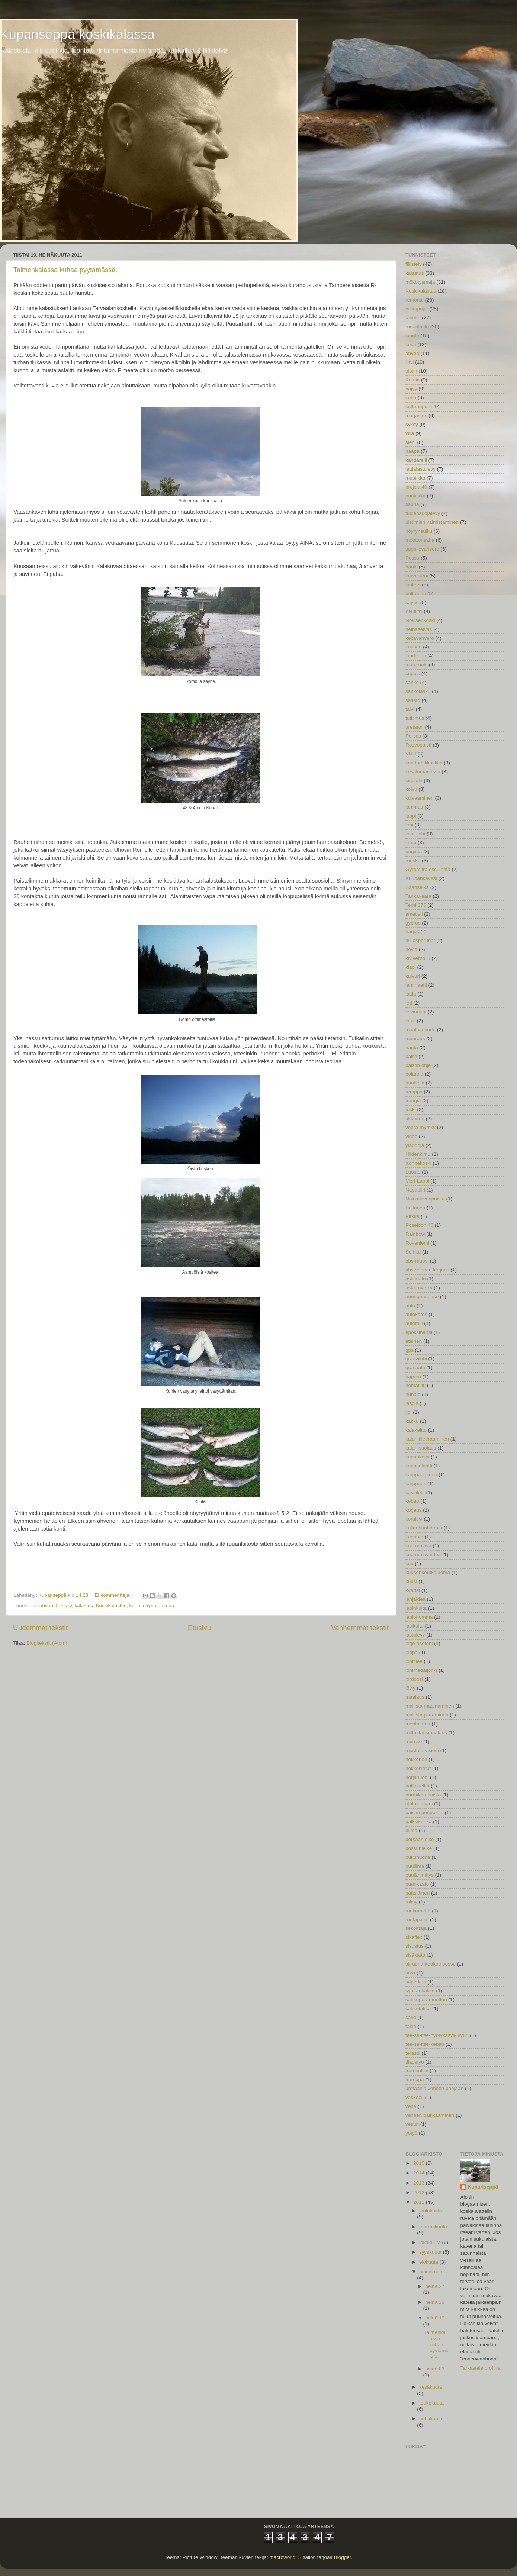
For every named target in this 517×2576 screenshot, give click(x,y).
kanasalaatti (418, 1465)
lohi (409, 825)
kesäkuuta (430, 2387)
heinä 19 (434, 2318)
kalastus (83, 1605)
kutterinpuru (418, 406)
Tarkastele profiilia (480, 2368)
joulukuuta (430, 2211)
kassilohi (415, 1492)
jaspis (411, 1403)
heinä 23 (434, 2302)
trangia (413, 1100)
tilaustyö (414, 2062)
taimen (166, 1605)
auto (410, 1305)
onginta (413, 851)
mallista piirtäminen (427, 1715)
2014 (419, 2173)
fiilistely (64, 1605)
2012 (419, 2192)
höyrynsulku (418, 531)
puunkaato (417, 1884)
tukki (410, 1109)
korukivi (414, 1519)
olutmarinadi (419, 1803)
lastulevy (415, 1635)
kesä (410, 344)
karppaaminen (421, 1474)
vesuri (412, 2124)
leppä (411, 1652)
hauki (411, 567)
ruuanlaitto (417, 326)
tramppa (414, 2079)
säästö (412, 700)
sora (410, 1973)
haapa (412, 451)
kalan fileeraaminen (427, 1439)
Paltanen (415, 1207)
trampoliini (416, 2070)
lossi (410, 1020)
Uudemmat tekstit (40, 1628)
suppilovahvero (422, 549)
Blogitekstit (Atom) (46, 1643)
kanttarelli (416, 460)
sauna (412, 504)
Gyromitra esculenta (427, 869)
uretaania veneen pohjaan (434, 2088)
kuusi (411, 1581)
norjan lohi (416, 1777)
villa (409, 433)
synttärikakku (420, 1990)
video (411, 1136)
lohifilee (414, 1661)
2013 (419, 2183)
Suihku (413, 1252)
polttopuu (415, 593)
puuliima (414, 1866)
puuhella (414, 1083)
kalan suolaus (420, 1448)
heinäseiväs (418, 629)
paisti (411, 1056)
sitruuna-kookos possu (430, 1964)
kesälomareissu (422, 771)
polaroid (414, 1074)
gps (409, 1350)
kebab (412, 1501)
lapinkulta (416, 1608)
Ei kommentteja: (113, 1595)
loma (410, 842)
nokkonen (416, 1759)
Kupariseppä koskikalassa (77, 34)
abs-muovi (416, 1261)
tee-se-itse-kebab (424, 2044)
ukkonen (414, 1118)
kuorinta (414, 1537)
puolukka (415, 496)
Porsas (413, 736)
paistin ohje (418, 1065)
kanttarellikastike (424, 762)
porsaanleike (419, 1839)
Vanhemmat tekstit (360, 1628)
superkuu (415, 1982)
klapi (410, 967)
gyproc (413, 923)
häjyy (411, 388)
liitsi (409, 362)
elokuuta (429, 2262)
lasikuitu (414, 1626)
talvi (409, 709)
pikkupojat (416, 309)
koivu (411, 789)
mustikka (415, 478)
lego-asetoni (419, 1643)
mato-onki (416, 664)
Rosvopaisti (418, 745)
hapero (413, 1376)
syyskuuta (431, 2252)
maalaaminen (420, 1029)
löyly (410, 1688)
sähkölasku (418, 691)
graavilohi (416, 1358)
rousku (413, 860)
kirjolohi (414, 780)
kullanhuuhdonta (423, 1528)
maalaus (414, 1697)
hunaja (413, 1394)
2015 (419, 2163)
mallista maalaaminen (429, 1706)
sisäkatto (415, 1955)
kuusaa (413, 646)
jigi (408, 1412)
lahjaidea (415, 1599)
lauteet (413, 584)
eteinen (413, 1341)
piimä (411, 1830)
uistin (411, 371)
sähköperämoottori (426, 1999)
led (408, 1003)
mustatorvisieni (422, 1750)
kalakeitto (416, 1430)
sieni (410, 442)
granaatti (415, 1367)
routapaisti (416, 1919)
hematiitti (415, 1385)
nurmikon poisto (423, 1795)
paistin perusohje (424, 1812)
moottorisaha (419, 540)
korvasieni (416, 575)
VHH (410, 754)
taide (410, 2026)
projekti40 (416, 487)
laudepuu (415, 655)
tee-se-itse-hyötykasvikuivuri (437, 2035)
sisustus (414, 1946)
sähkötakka (418, 2008)
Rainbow (415, 1234)
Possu (412, 558)
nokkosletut (418, 1768)
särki (410, 2017)
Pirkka (412, 1216)
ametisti (414, 914)
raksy (411, 1902)
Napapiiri (415, 1190)
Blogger (342, 2557)
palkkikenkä (418, 1821)
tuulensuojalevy (422, 513)
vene (410, 2106)
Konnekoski (418, 1163)
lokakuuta (430, 2242)
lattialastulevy (420, 469)
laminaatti (416, 985)
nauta (411, 1047)
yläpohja (414, 1145)
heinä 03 (434, 2369)
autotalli (414, 1323)
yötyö (411, 2133)
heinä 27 (434, 2286)
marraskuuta (433, 2227)
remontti (414, 300)
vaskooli (414, 2097)
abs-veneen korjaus (427, 1270)
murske (413, 1741)
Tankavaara (418, 896)
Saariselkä (417, 887)
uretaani (414, 727)
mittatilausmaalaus (426, 1732)
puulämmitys (419, 1875)
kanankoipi (417, 1457)
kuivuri (412, 976)
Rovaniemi (417, 1243)
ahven (46, 1605)
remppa (414, 1091)
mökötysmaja (420, 282)
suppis (412, 673)
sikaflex (413, 1937)
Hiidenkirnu (418, 1154)
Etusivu (199, 1628)
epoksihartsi (418, 1332)
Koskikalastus (111, 1605)
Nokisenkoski (420, 620)
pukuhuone (417, 1857)
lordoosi (414, 1679)
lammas (414, 807)
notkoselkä (417, 1786)
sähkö (412, 682)
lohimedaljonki (421, 1670)
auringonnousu (422, 1296)
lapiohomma (419, 1617)
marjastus (416, 415)
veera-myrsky (420, 1127)
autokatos (416, 1314)
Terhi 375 (415, 905)
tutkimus (414, 718)
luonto (412, 335)
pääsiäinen (417, 1893)
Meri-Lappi (417, 1181)
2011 (419, 2202)
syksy (411, 424)
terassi (412, 2053)
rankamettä (418, 1911)
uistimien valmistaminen (432, 522)
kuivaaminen (419, 798)
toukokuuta (431, 2403)
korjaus (413, 1510)
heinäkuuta (431, 2271)
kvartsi (412, 1590)
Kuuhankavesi (421, 878)
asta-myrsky (419, 1287)
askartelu (415, 1278)
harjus (412, 931)
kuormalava (418, 1545)
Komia (412, 380)
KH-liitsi (414, 611)
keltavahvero (419, 638)
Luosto (413, 1172)
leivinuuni (415, 1012)
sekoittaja (416, 1928)
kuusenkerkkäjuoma (427, 1572)
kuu (409, 1563)
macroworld (282, 2557)
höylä (411, 949)
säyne (149, 1605)
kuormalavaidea (423, 1554)
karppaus (415, 1483)
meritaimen (417, 1724)
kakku (411, 1421)
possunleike (418, 1848)
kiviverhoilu (417, 958)
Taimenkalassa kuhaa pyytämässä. (65, 270)
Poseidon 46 (419, 1225)
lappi (410, 816)
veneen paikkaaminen (429, 2115)
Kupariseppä (483, 2187)
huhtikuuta (430, 2418)
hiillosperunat (420, 940)
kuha (134, 1605)
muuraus (415, 1038)
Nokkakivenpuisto (425, 1199)
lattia (410, 994)
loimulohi (415, 833)
